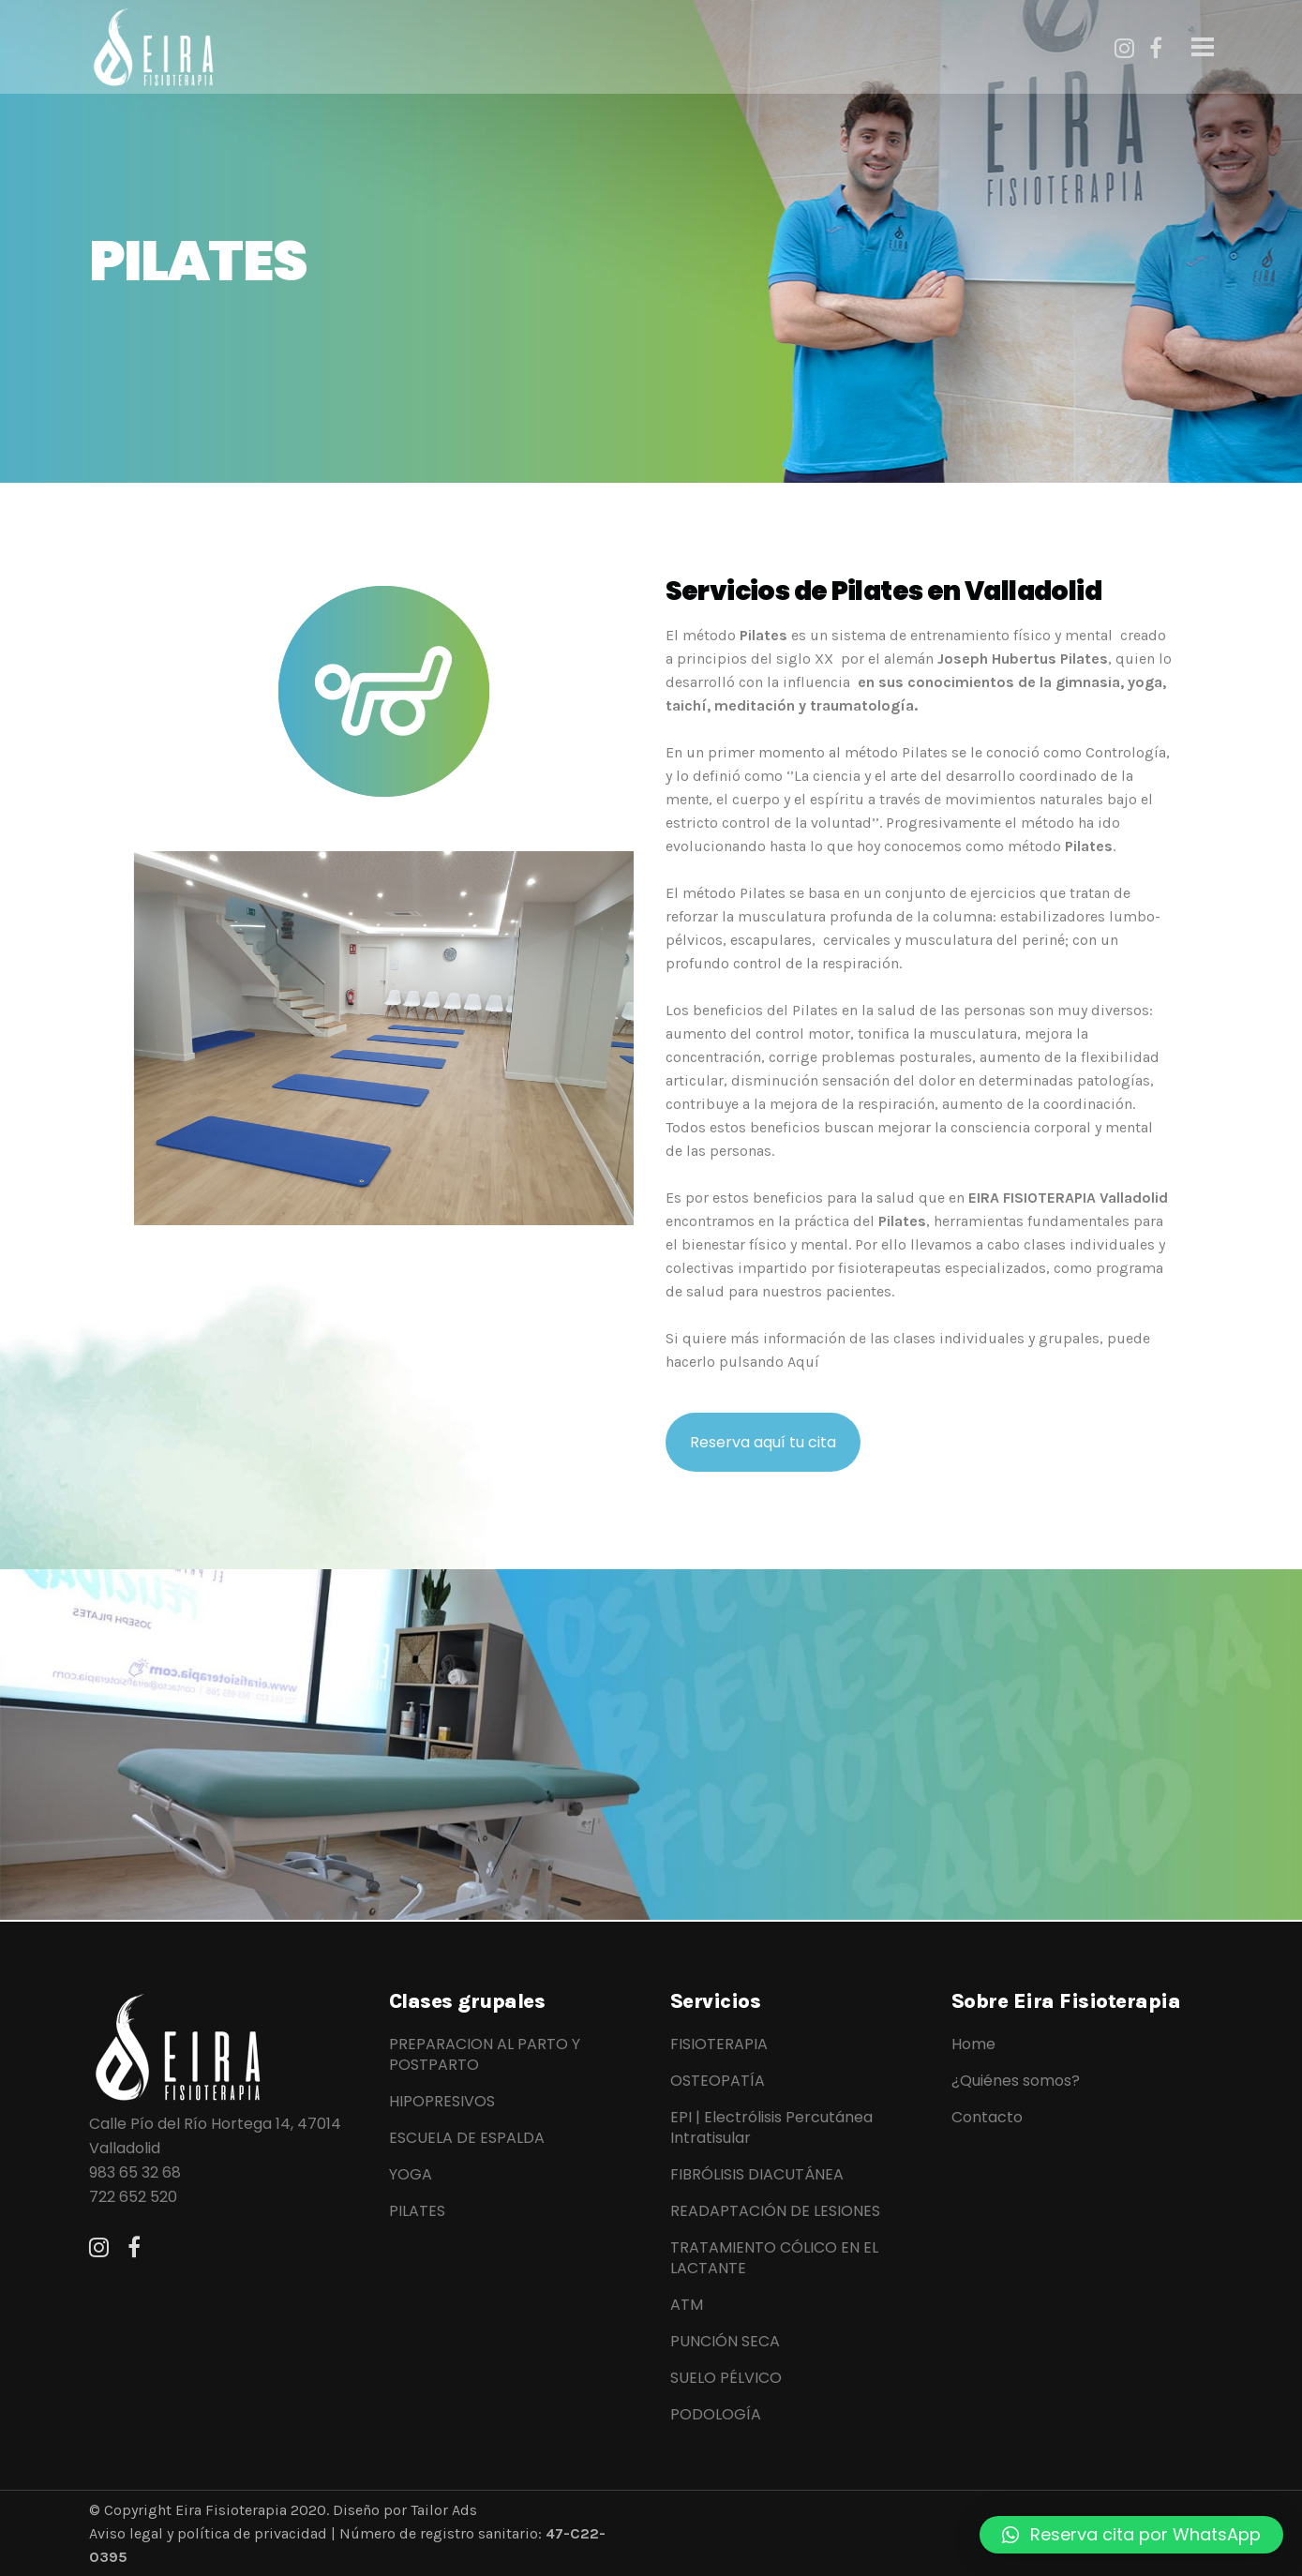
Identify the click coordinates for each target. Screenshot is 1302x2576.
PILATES (417, 2211)
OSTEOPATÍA (717, 2081)
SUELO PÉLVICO (726, 2378)
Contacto (987, 2117)
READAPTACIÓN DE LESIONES (775, 2211)
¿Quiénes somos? (1015, 2081)
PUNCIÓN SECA (725, 2341)
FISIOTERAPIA (719, 2044)
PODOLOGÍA (715, 2414)
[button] (1131, 2535)
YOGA (410, 2174)
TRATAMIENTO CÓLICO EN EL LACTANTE (774, 2258)
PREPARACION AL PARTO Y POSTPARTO (484, 2054)
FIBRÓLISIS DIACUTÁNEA (757, 2174)
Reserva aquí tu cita (763, 1442)
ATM (686, 2305)
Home (973, 2044)
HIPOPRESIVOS (442, 2101)
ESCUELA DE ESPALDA (467, 2138)
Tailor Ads (442, 2510)
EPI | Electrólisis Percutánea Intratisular (771, 2128)
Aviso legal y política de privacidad (208, 2533)
